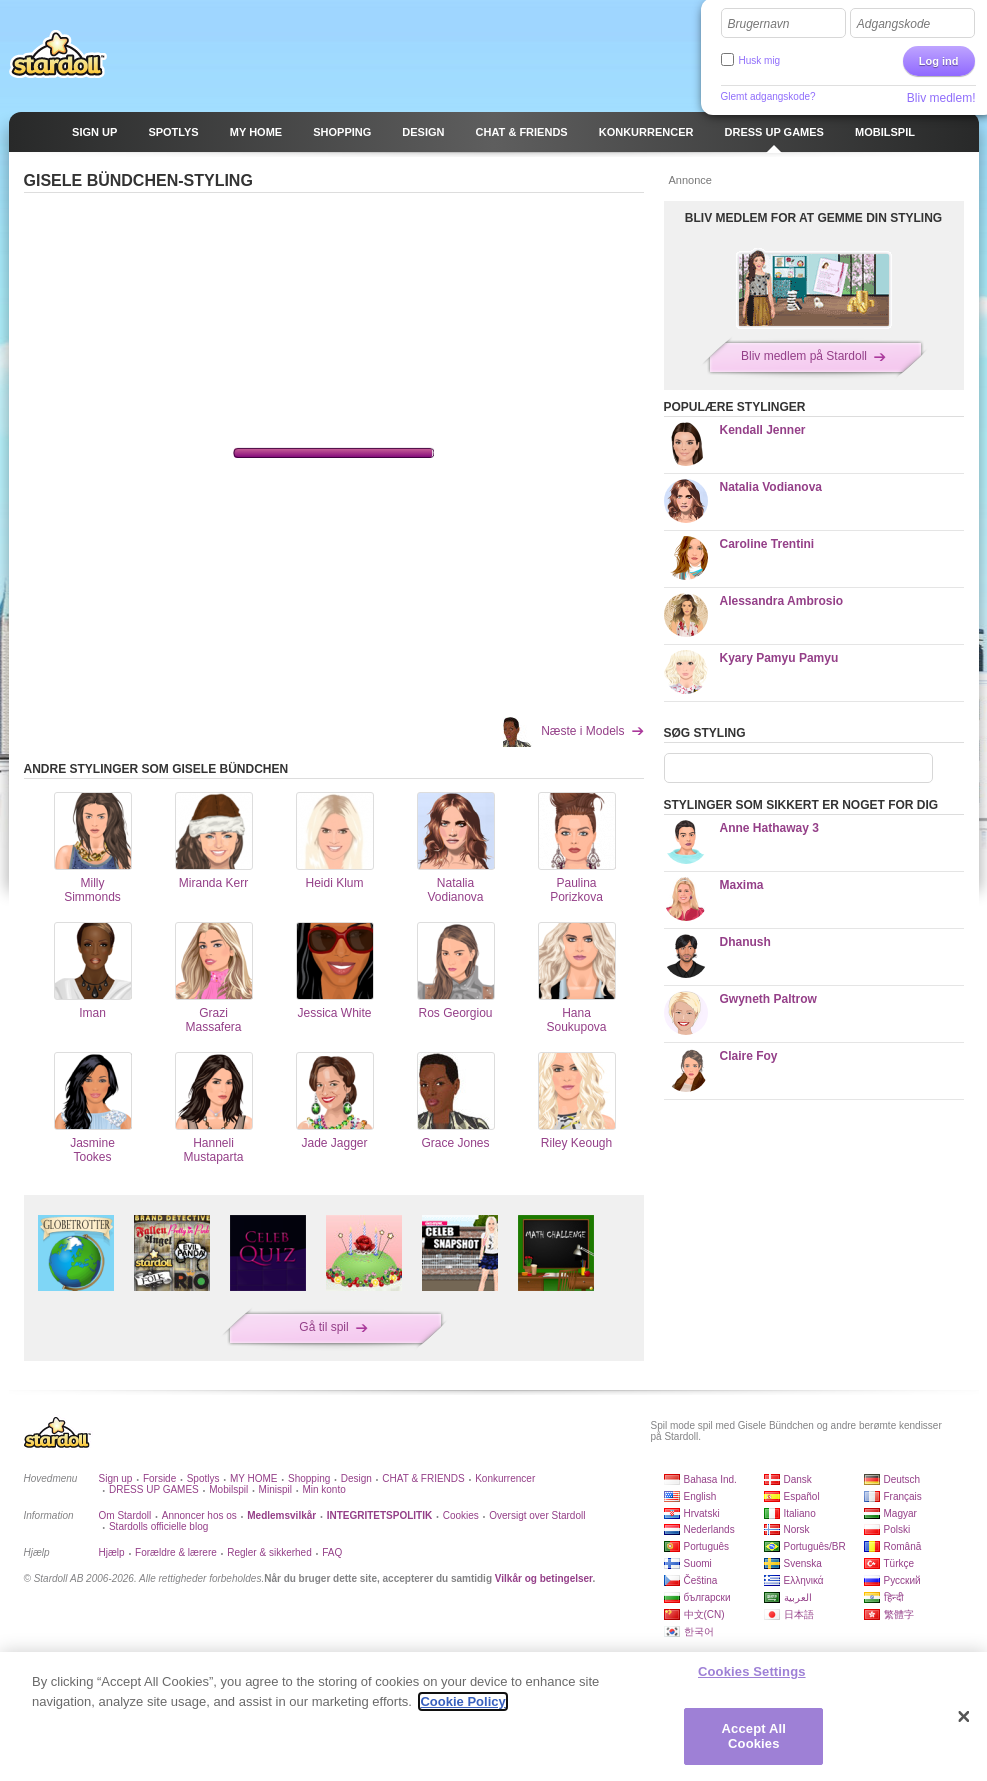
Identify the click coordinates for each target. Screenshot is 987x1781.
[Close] (964, 1717)
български (707, 1597)
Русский (902, 1580)
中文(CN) (704, 1614)
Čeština (701, 1580)
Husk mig (760, 60)
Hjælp (112, 1552)
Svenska (803, 1563)
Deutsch (902, 1479)
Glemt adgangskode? (768, 96)
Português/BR (815, 1546)
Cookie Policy (462, 1701)
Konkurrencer (505, 1478)
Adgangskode (893, 24)
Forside (159, 1478)
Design (356, 1478)
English (700, 1496)
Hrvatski (702, 1513)
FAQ (332, 1552)
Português (707, 1546)
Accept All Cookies (754, 1736)
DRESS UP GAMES (154, 1489)
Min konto (323, 1489)
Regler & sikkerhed (269, 1552)
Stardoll (58, 54)
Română (903, 1546)
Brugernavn (759, 24)
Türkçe (899, 1563)
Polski (897, 1529)
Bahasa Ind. (710, 1479)
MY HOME (254, 1478)
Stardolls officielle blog (158, 1526)
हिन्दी (894, 1597)
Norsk (797, 1529)
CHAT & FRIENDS (423, 1478)
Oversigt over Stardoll (537, 1515)
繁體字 (899, 1614)
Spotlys (203, 1478)
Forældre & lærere (176, 1552)
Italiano (800, 1513)
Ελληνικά (804, 1580)
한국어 (699, 1631)
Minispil (275, 1489)
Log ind (939, 61)
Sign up (116, 1478)
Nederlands (709, 1529)
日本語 (799, 1614)
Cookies (461, 1515)
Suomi (698, 1563)
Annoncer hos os (199, 1515)
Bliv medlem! (941, 98)
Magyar (900, 1513)
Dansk (798, 1479)
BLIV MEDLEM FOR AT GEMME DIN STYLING (813, 218)
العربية (798, 1597)
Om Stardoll (125, 1515)
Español (802, 1496)
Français (903, 1496)
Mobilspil (228, 1489)
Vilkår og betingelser (544, 1578)
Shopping (309, 1478)
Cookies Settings (752, 1671)
